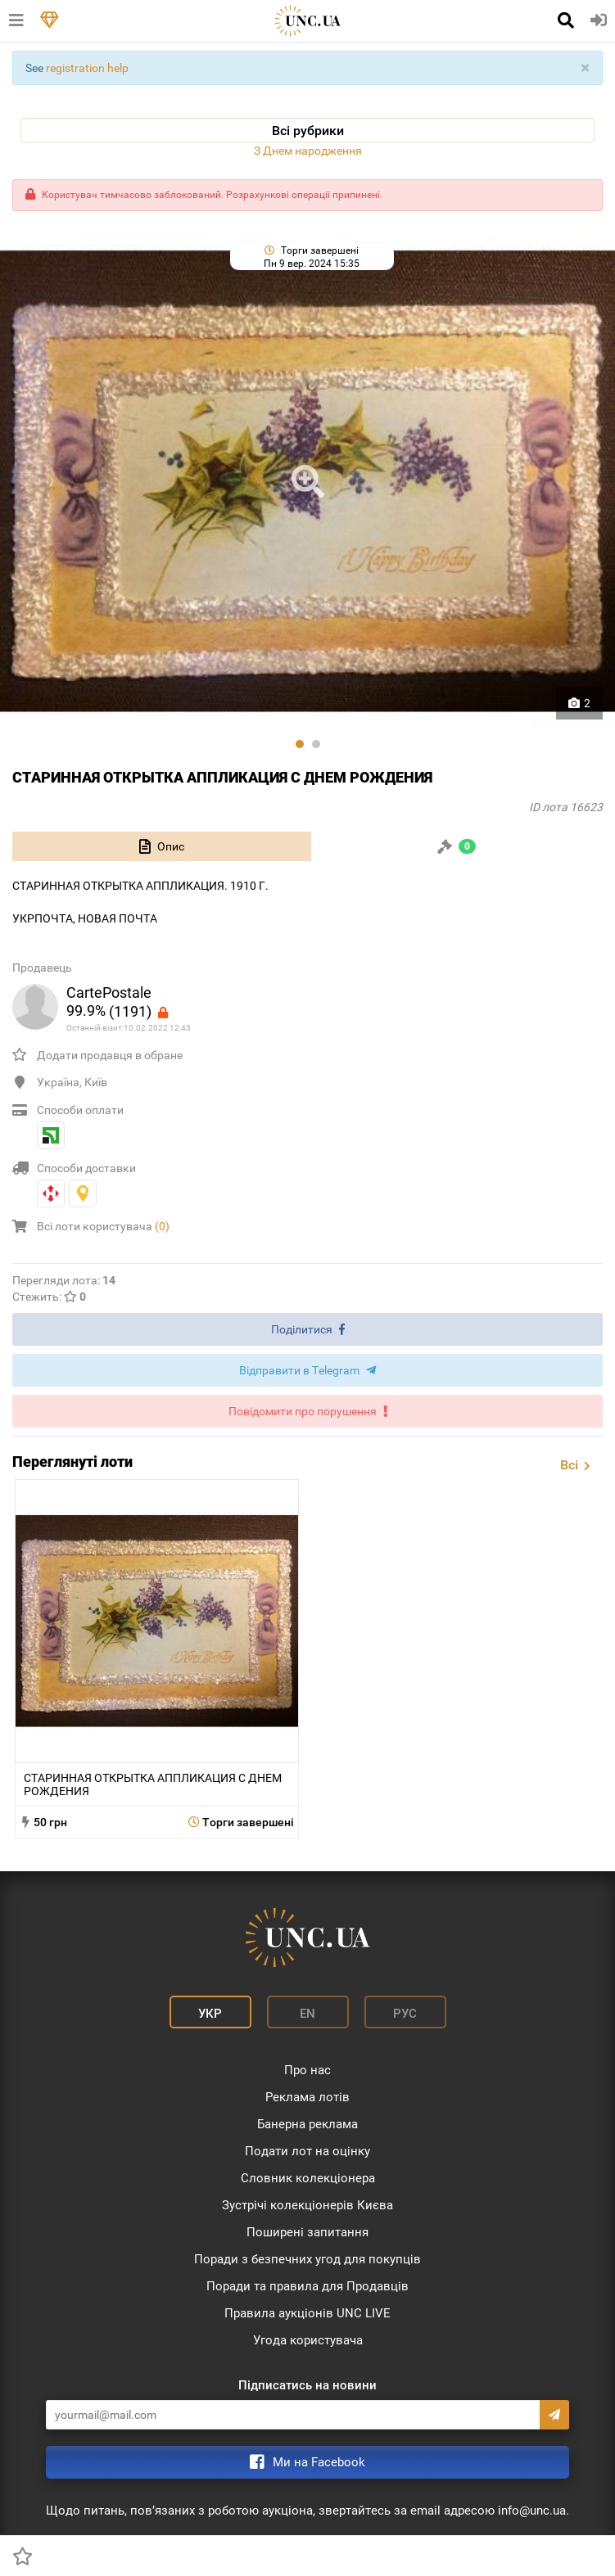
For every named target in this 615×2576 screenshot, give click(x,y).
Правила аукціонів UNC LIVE (307, 2313)
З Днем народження (308, 150)
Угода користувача (308, 2340)
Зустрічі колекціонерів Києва (307, 2205)
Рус (405, 2013)
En (307, 2013)
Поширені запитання (307, 2232)
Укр (210, 2013)
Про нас (307, 2070)
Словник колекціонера (308, 2178)
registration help (87, 67)
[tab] (161, 846)
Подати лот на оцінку (307, 2151)
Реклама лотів (307, 2097)
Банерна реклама (307, 2124)
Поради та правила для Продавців (307, 2286)
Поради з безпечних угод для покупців (307, 2259)
